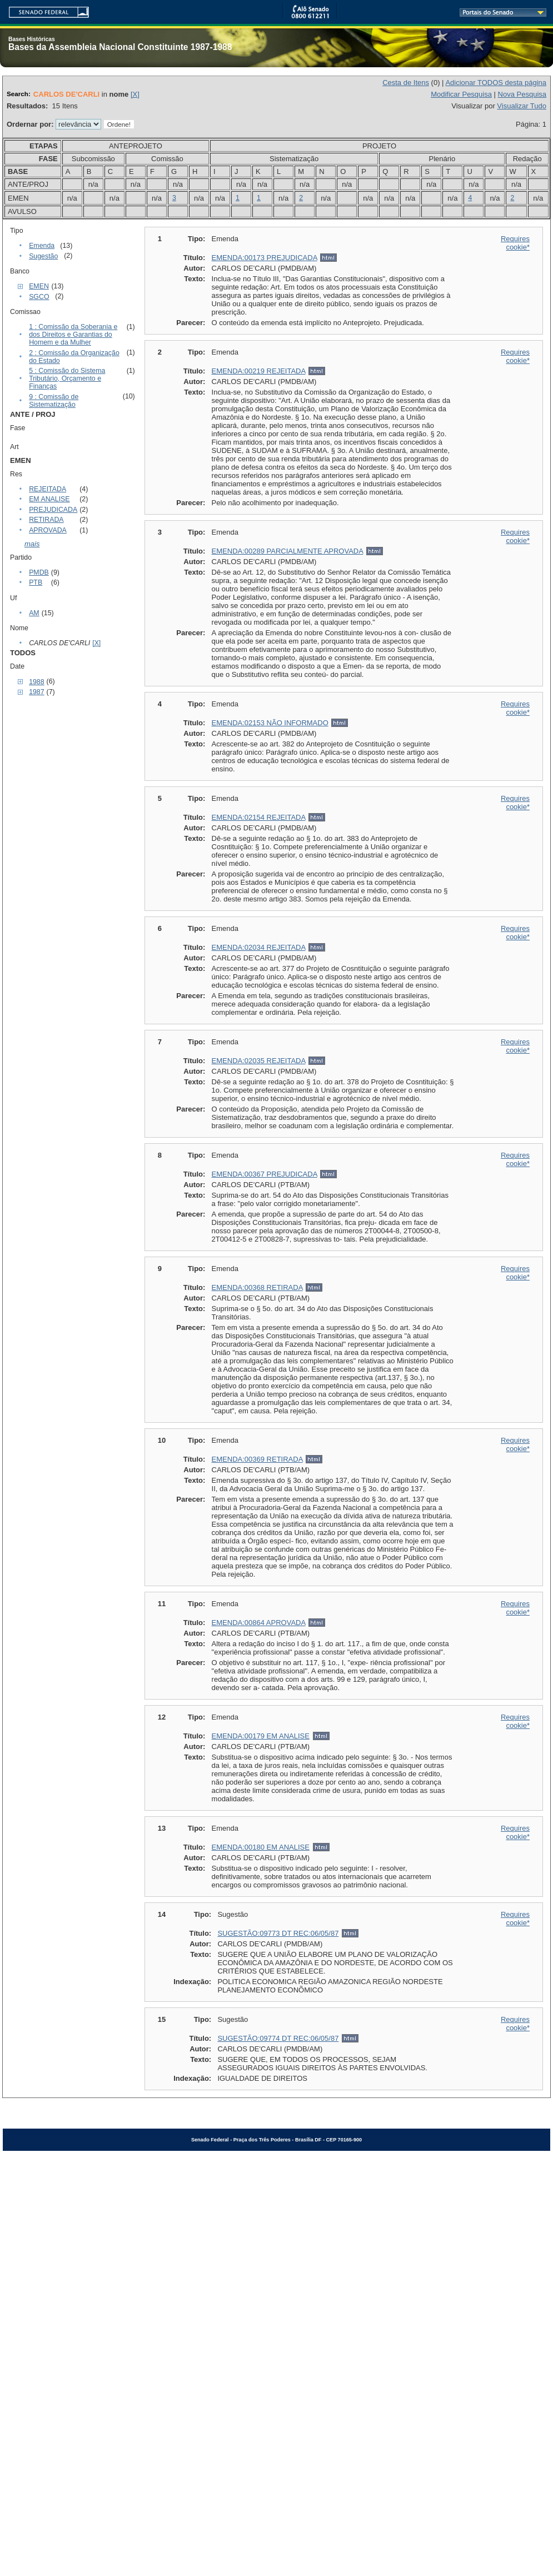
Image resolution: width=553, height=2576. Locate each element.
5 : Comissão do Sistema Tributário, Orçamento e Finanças (67, 378)
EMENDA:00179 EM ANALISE (261, 1736)
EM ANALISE (49, 499)
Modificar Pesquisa (461, 94)
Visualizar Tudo (521, 106)
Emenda (41, 246)
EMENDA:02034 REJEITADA (259, 947)
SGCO (39, 297)
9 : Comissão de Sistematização (53, 400)
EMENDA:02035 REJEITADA (259, 1061)
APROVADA (48, 530)
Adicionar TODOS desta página (495, 82)
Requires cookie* (515, 243)
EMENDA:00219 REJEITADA (259, 371)
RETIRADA (46, 520)
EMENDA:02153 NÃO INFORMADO (270, 723)
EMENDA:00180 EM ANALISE (261, 1847)
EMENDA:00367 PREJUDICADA (264, 1174)
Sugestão (43, 256)
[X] (135, 94)
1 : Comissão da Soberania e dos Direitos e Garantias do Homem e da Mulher (73, 334)
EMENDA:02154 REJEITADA (259, 817)
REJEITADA (47, 489)
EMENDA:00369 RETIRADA (257, 1459)
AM (34, 613)
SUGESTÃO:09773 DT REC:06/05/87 (277, 1933)
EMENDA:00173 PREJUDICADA (264, 257)
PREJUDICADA (53, 510)
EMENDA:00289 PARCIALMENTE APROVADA (287, 551)
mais (31, 544)
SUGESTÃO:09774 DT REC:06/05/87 (277, 2038)
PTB (35, 582)
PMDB (39, 572)
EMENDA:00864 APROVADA (259, 1622)
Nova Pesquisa (522, 94)
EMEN (39, 286)
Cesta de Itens (405, 82)
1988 (36, 682)
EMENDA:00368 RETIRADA (257, 1287)
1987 (36, 692)
